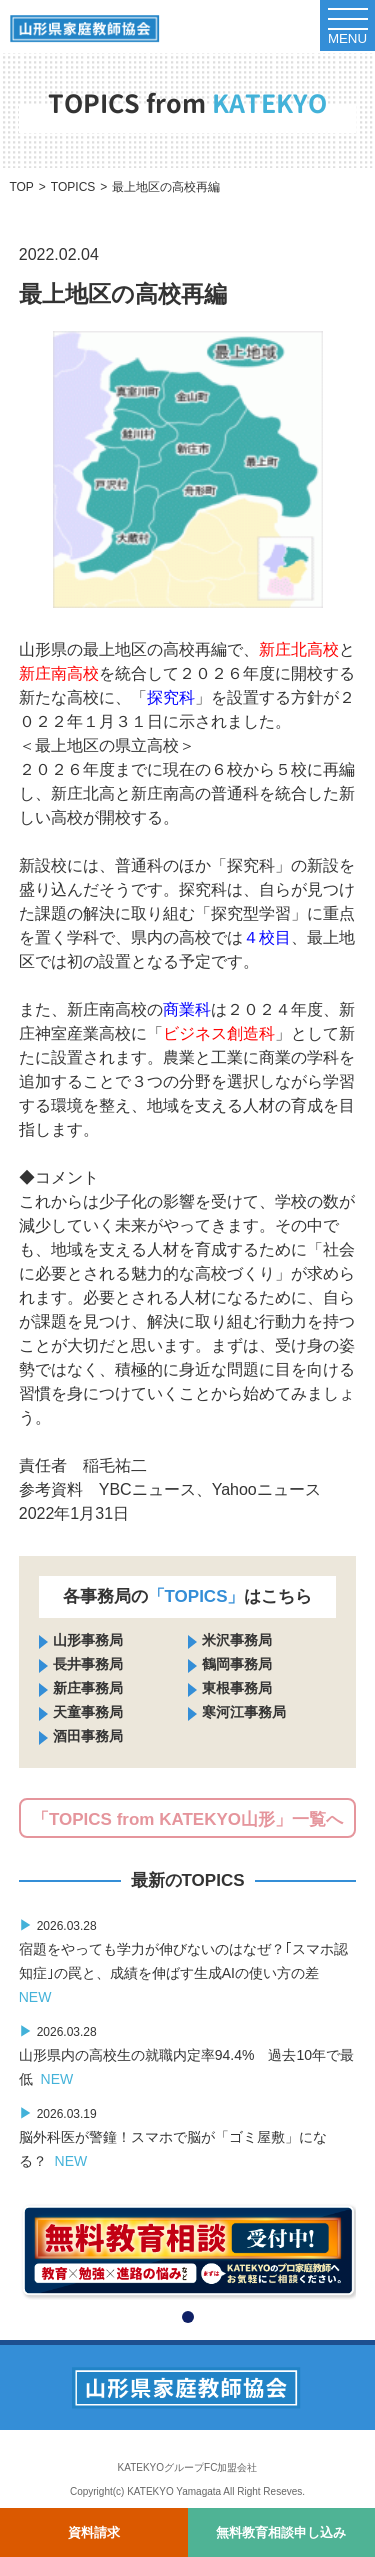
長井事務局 (88, 1664)
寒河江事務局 (244, 1712)
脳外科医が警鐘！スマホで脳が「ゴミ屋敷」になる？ (173, 2137)
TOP (21, 187)
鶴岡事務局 (237, 1664)
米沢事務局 (237, 1640)
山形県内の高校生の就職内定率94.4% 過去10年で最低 (186, 2055)
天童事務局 (88, 1712)
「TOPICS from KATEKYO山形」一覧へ (187, 1819)
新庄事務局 (88, 1688)
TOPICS (73, 187)
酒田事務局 (88, 1736)
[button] (188, 2317)
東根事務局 (237, 1688)
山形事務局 (88, 1640)
